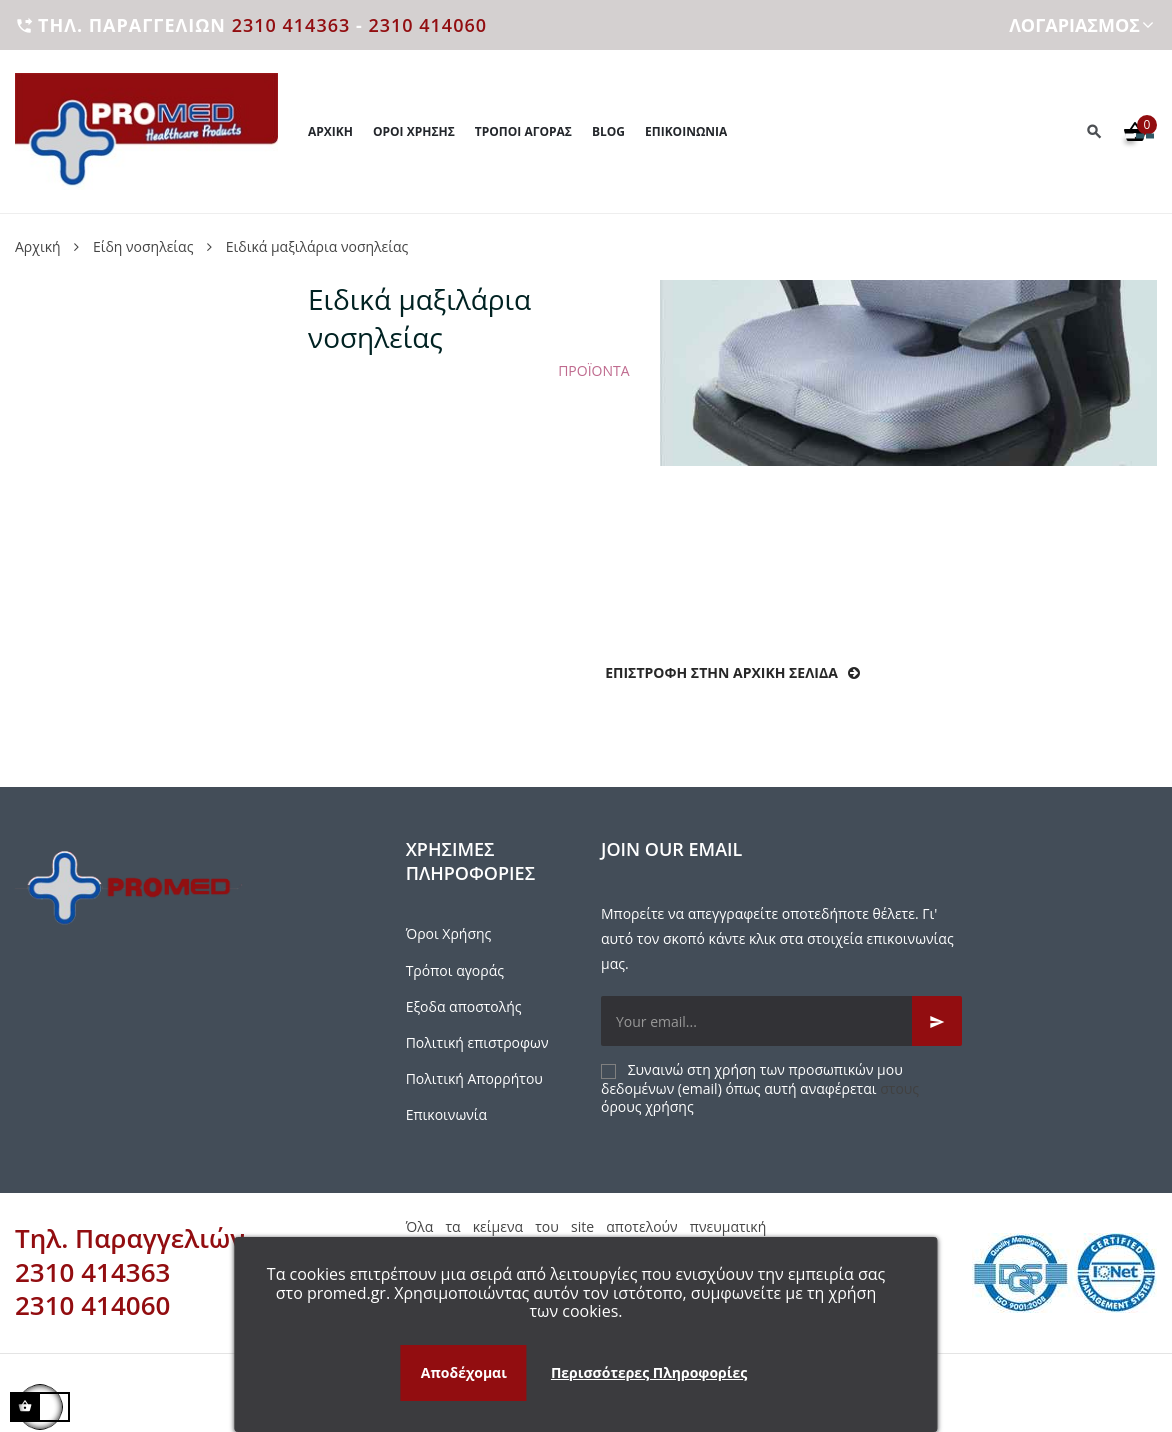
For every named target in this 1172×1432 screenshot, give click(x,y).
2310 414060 (427, 25)
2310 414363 (291, 25)
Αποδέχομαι (464, 1372)
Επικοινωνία (446, 1114)
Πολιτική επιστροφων (477, 1042)
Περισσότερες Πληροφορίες (649, 1372)
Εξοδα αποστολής (464, 1006)
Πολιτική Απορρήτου (474, 1078)
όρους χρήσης (647, 1106)
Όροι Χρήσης (449, 933)
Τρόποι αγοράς (455, 970)
